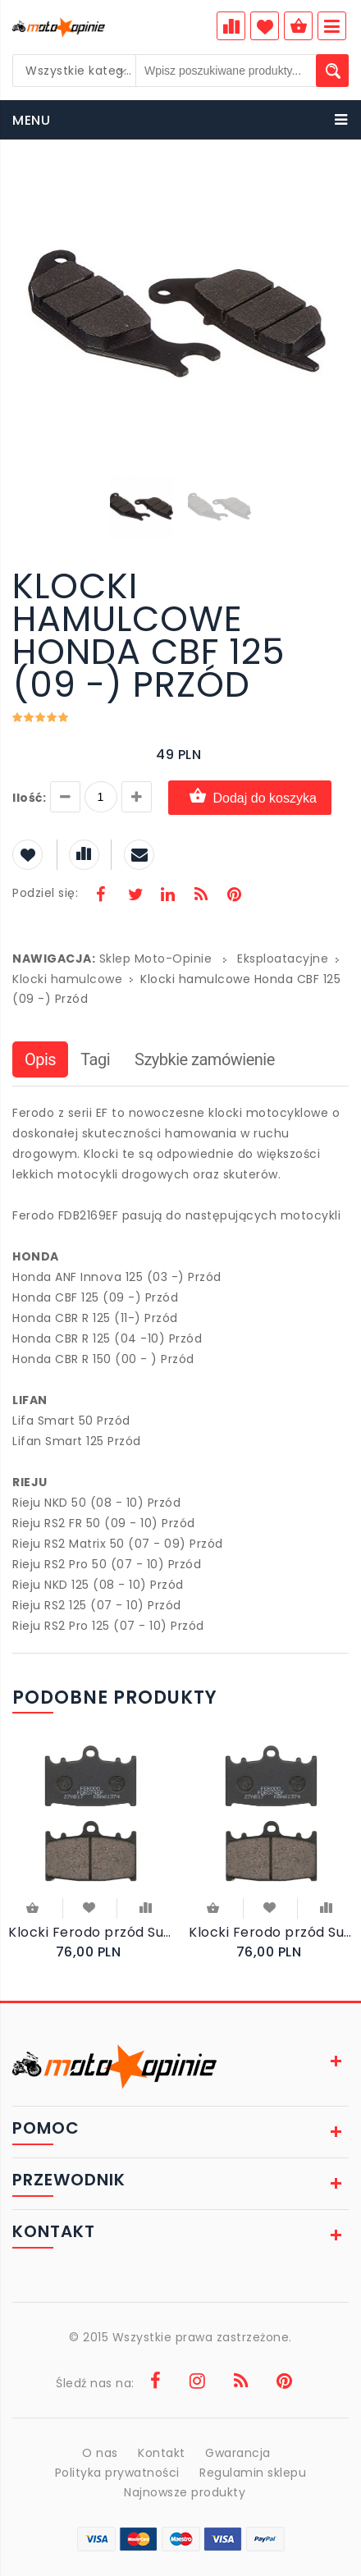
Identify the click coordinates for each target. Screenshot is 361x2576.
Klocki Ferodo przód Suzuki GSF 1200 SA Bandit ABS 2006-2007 (271, 1932)
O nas (100, 2453)
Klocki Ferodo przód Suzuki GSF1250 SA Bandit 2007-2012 (90, 1932)
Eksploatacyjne (282, 958)
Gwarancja (238, 2453)
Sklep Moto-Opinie (155, 958)
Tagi (95, 1059)
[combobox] (74, 70)
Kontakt (161, 2453)
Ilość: (29, 797)
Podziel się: (45, 893)
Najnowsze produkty (184, 2492)
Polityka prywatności (117, 2472)
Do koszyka (31, 1908)
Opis (40, 1059)
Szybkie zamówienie (205, 1059)
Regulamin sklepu (252, 2472)
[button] (334, 187)
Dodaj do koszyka (250, 797)
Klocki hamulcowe (67, 979)
